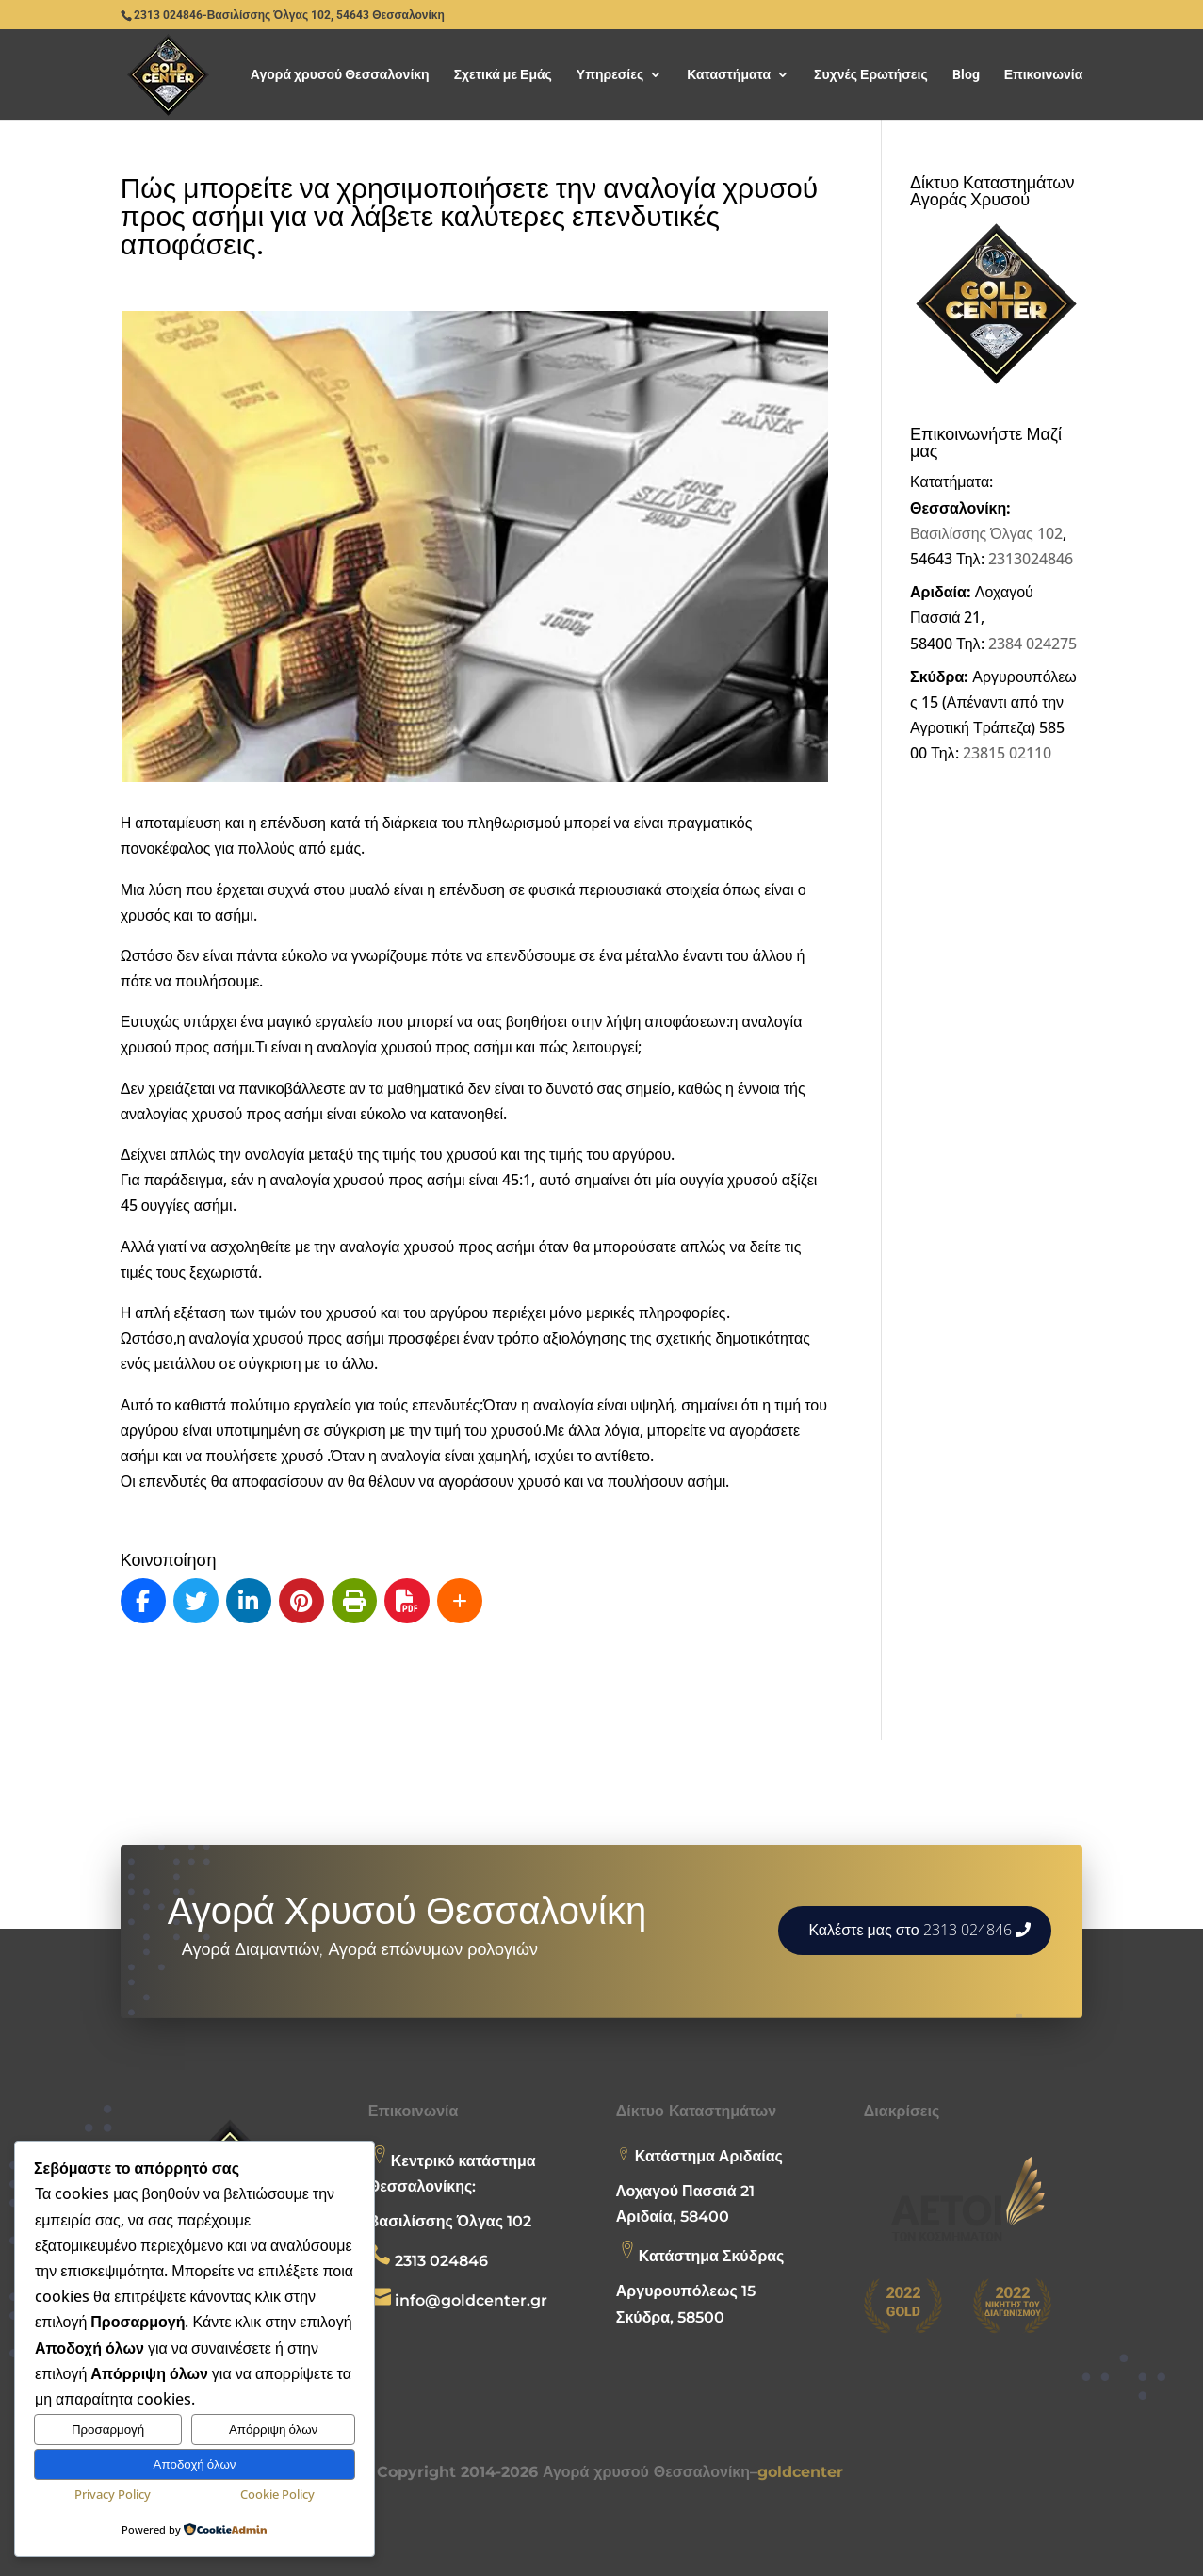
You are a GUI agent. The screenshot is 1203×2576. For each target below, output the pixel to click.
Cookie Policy (277, 2494)
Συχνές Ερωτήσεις (871, 75)
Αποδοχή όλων (195, 2463)
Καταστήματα (729, 75)
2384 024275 (1032, 643)
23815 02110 (1007, 752)
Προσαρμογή (108, 2429)
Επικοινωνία (1043, 75)
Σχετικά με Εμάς (503, 75)
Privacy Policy (112, 2494)
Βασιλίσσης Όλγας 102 (986, 533)
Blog (966, 75)
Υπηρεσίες (610, 75)
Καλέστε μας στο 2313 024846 (909, 1929)
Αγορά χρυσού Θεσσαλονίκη (340, 75)
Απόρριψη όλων (273, 2429)
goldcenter (800, 2472)
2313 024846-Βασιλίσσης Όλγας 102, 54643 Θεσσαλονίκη (289, 15)
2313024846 (1030, 558)
